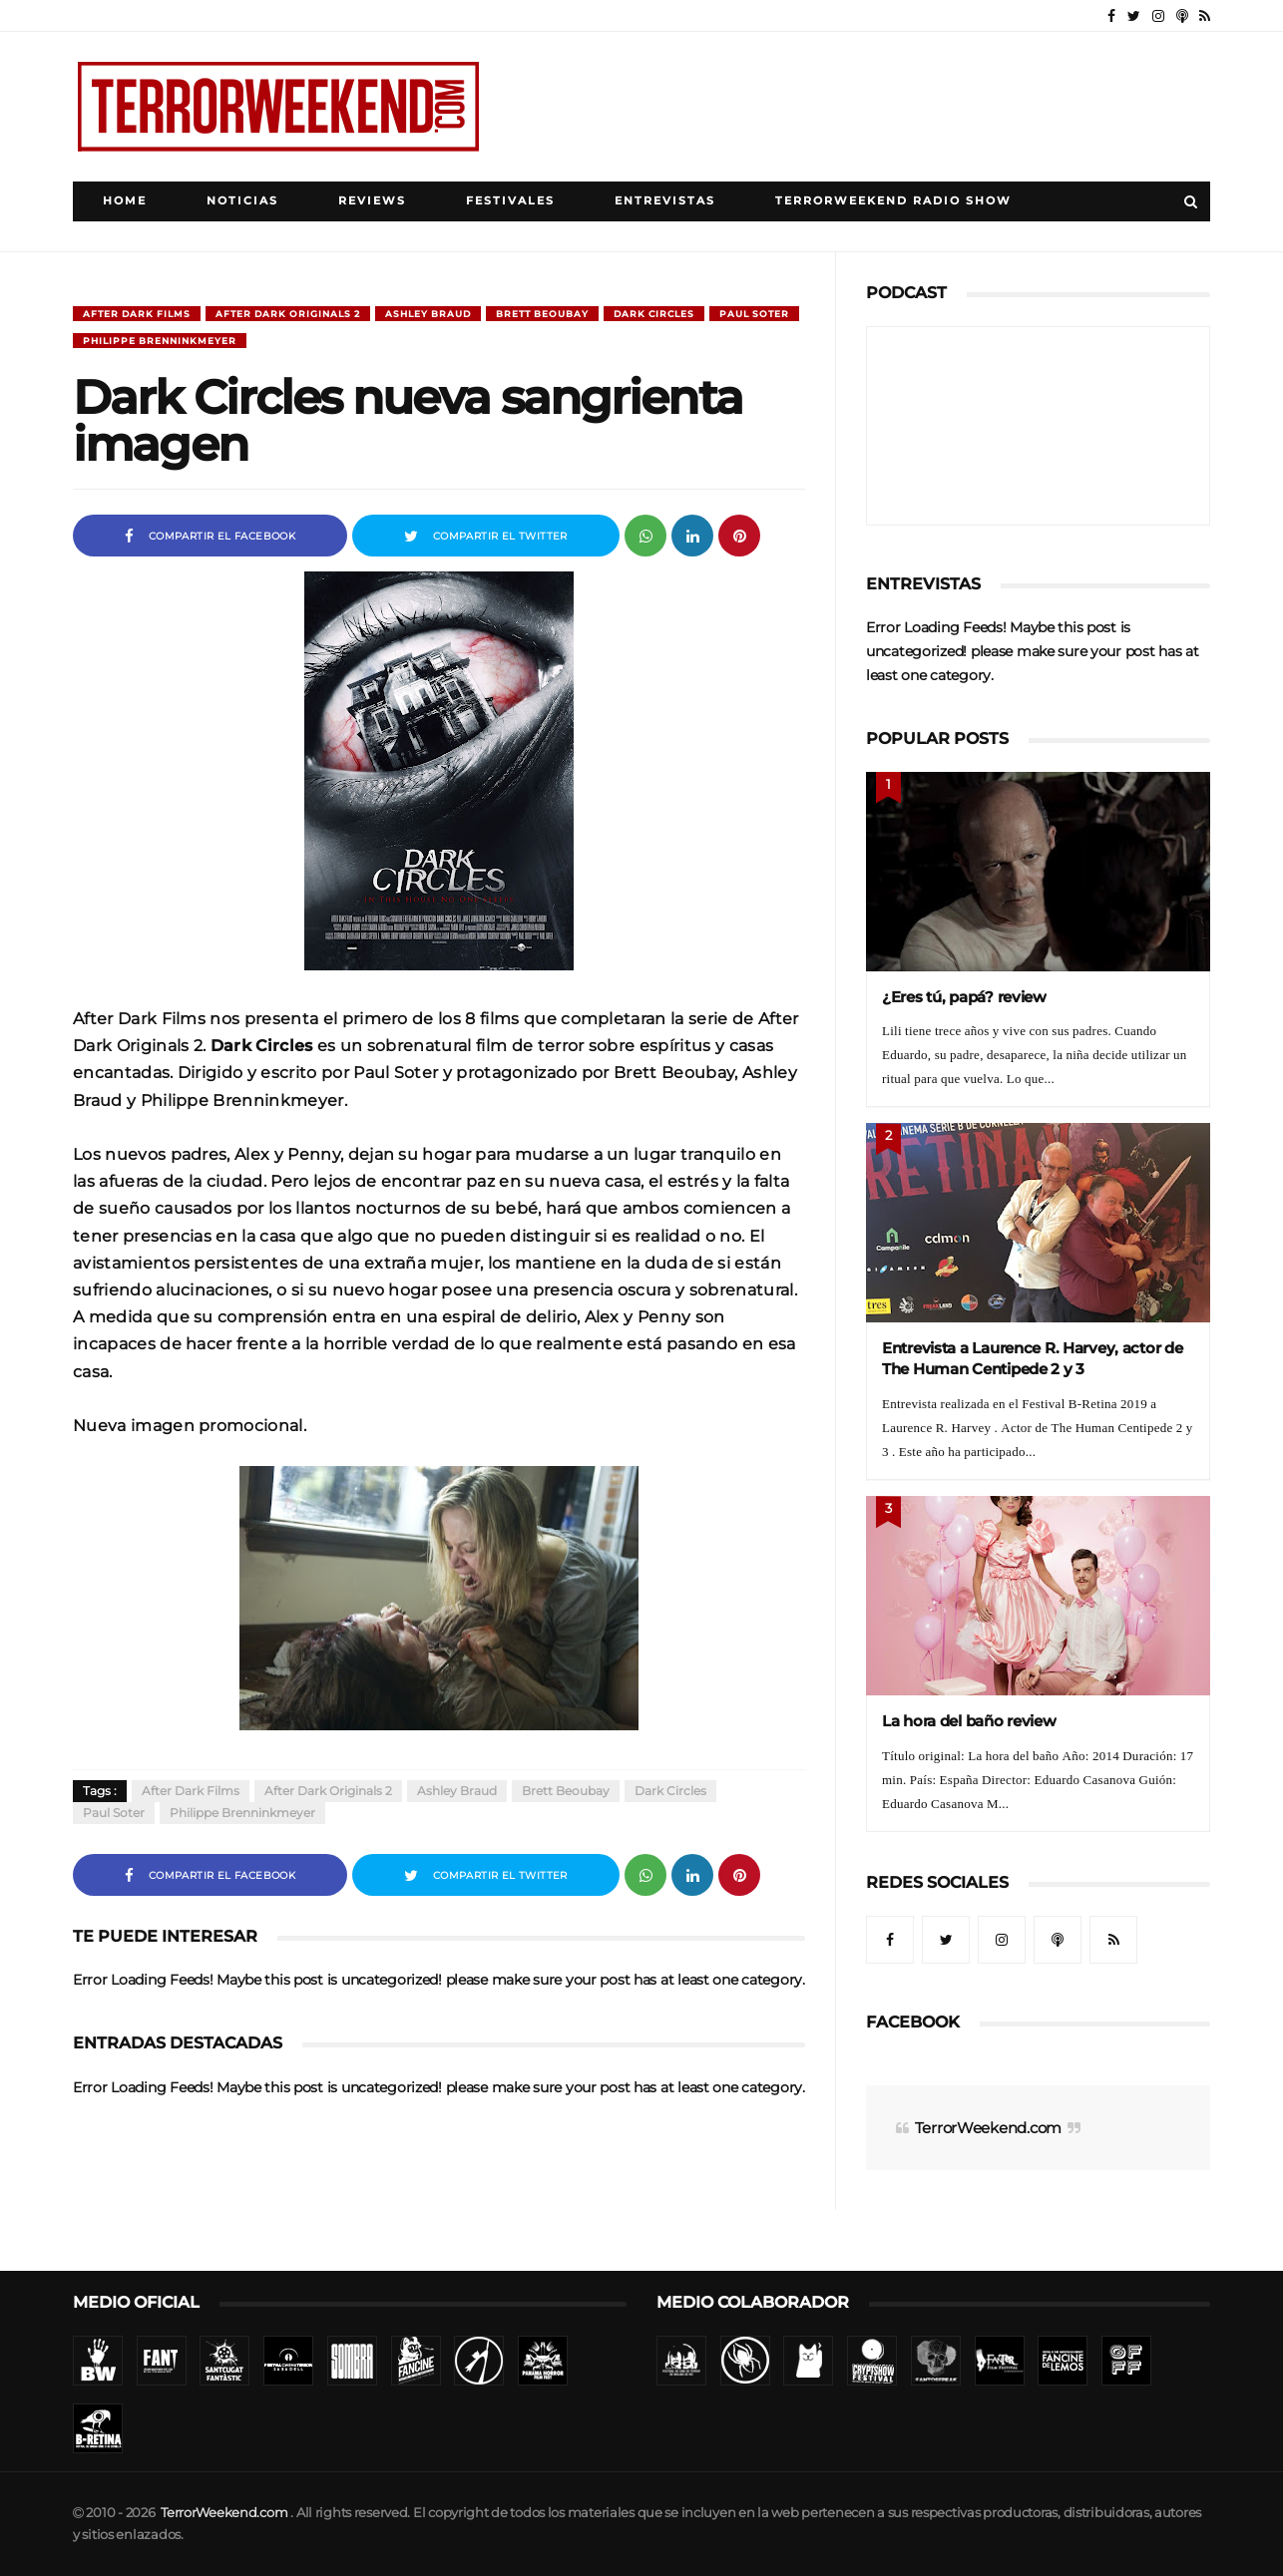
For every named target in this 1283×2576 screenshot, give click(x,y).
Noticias (242, 200)
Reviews (372, 200)
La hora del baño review (969, 1720)
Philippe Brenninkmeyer (159, 340)
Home (125, 200)
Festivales (510, 200)
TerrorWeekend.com (988, 2127)
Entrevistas (665, 200)
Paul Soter (754, 313)
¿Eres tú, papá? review (964, 996)
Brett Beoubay (542, 313)
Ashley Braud (428, 313)
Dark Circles (654, 313)
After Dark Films (137, 313)
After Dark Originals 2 (287, 313)
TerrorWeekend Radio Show (893, 200)
